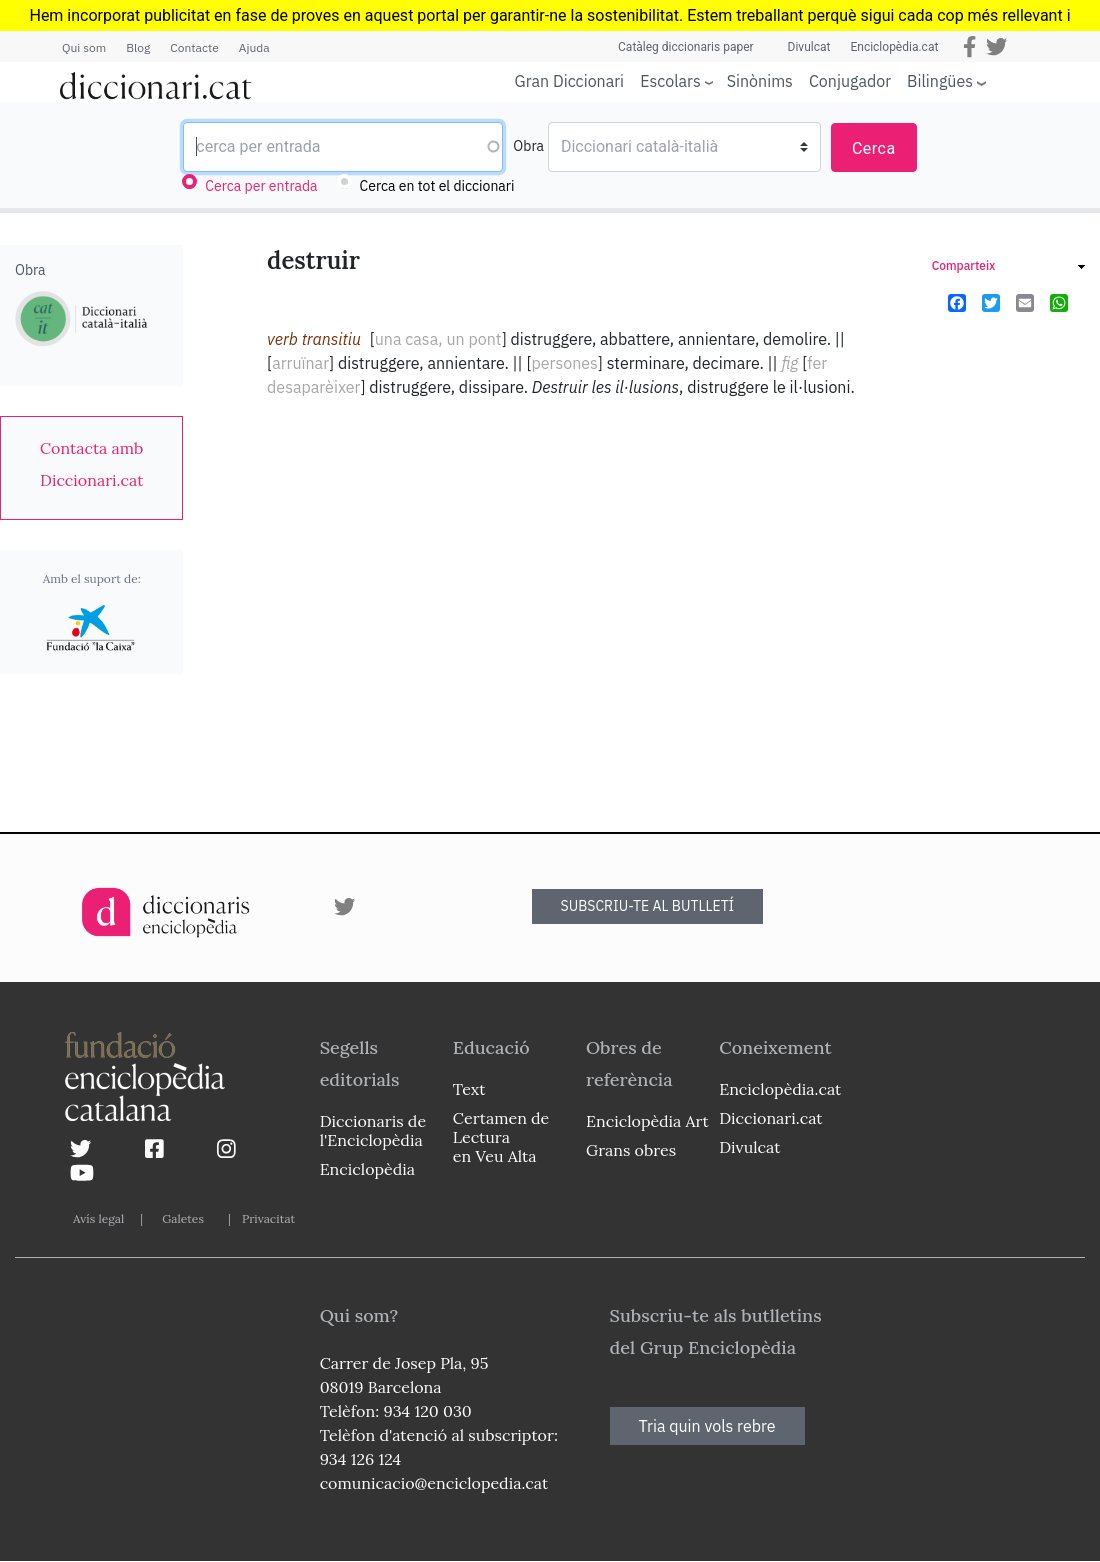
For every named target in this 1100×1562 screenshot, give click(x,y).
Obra (528, 146)
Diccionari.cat (770, 1118)
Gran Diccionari (570, 81)
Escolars (670, 80)
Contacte (194, 47)
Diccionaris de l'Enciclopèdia (373, 1130)
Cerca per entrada (261, 186)
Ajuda (254, 47)
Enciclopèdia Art (647, 1121)
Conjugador (850, 81)
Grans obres (631, 1150)
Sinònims (760, 81)
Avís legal (98, 1218)
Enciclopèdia (367, 1169)
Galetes (183, 1218)
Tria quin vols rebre (707, 1426)
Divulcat (809, 47)
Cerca (874, 148)
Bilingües (940, 80)
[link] (91, 464)
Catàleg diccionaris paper (686, 47)
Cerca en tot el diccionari (437, 186)
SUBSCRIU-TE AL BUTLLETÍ (648, 906)
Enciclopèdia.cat (894, 47)
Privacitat (268, 1218)
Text (469, 1089)
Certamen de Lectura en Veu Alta (501, 1137)
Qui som (84, 47)
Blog (138, 47)
